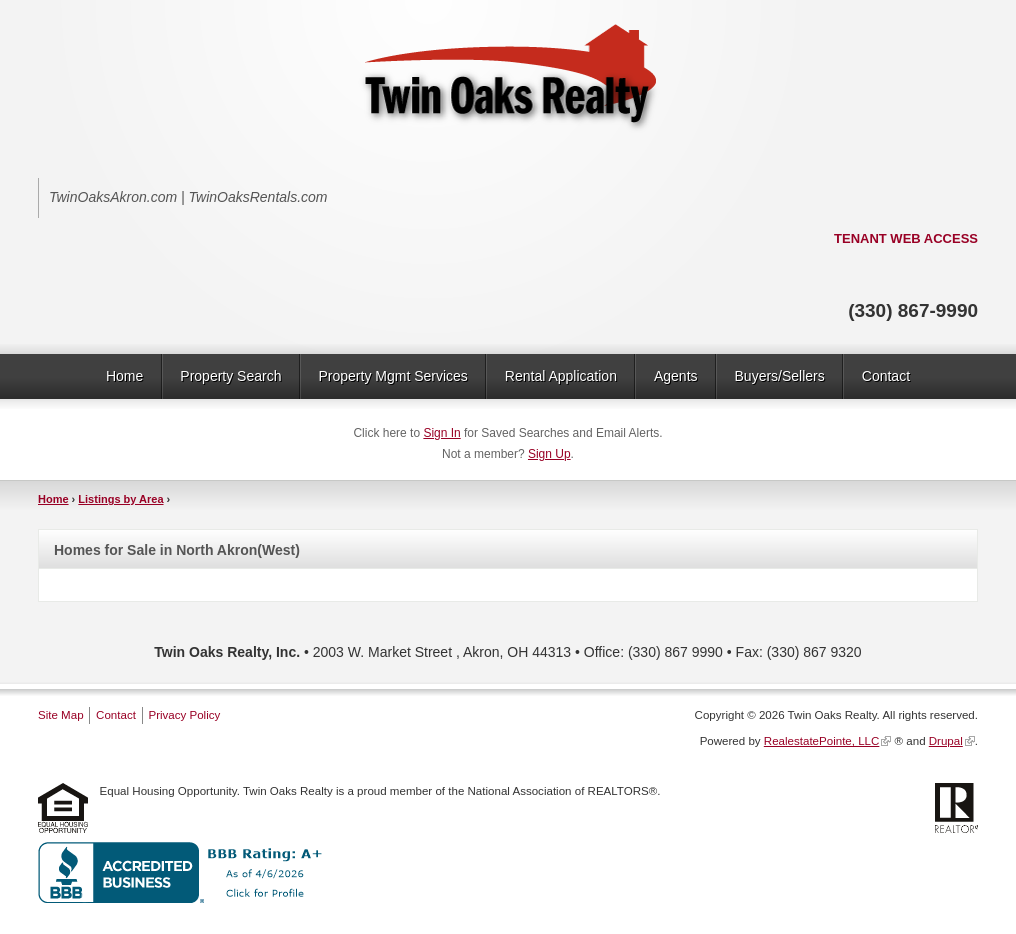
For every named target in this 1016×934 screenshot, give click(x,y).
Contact (886, 376)
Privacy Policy (184, 715)
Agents (676, 376)
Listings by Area (120, 499)
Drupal (946, 741)
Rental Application (561, 376)
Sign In (441, 433)
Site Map (61, 715)
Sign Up (549, 454)
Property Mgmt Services (392, 376)
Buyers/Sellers (780, 376)
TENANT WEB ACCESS (906, 238)
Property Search (230, 376)
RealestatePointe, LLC (822, 741)
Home (124, 376)
